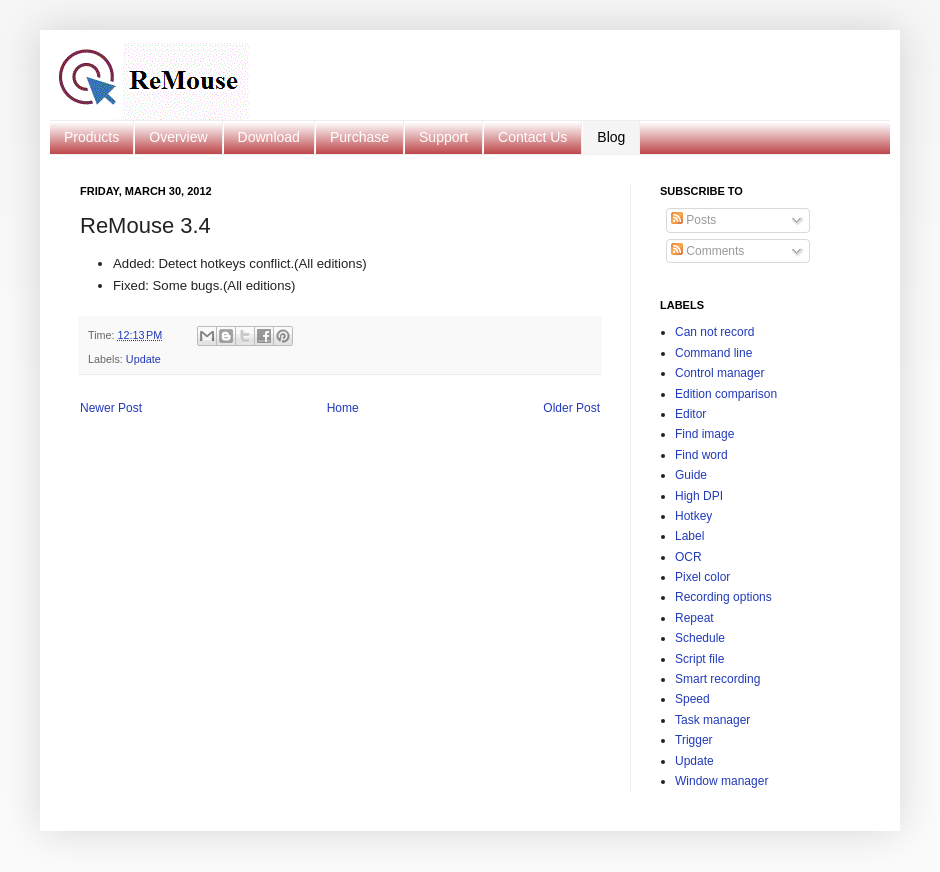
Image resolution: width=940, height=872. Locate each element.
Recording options (723, 597)
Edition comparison (726, 394)
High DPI (699, 496)
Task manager (712, 720)
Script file (699, 659)
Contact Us (532, 137)
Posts (693, 220)
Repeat (694, 618)
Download (269, 137)
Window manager (721, 781)
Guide (691, 475)
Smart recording (717, 679)
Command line (713, 353)
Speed (692, 699)
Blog (611, 137)
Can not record (714, 332)
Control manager (719, 373)
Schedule (700, 638)
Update (143, 359)
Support (443, 137)
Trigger (694, 740)
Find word (701, 455)
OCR (688, 557)
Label (689, 536)
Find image (704, 434)
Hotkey (693, 516)
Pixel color (702, 577)
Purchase (359, 137)
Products (91, 137)
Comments (707, 251)
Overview (178, 137)
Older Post (571, 408)
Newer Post (111, 408)
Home (343, 408)
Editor (690, 414)
